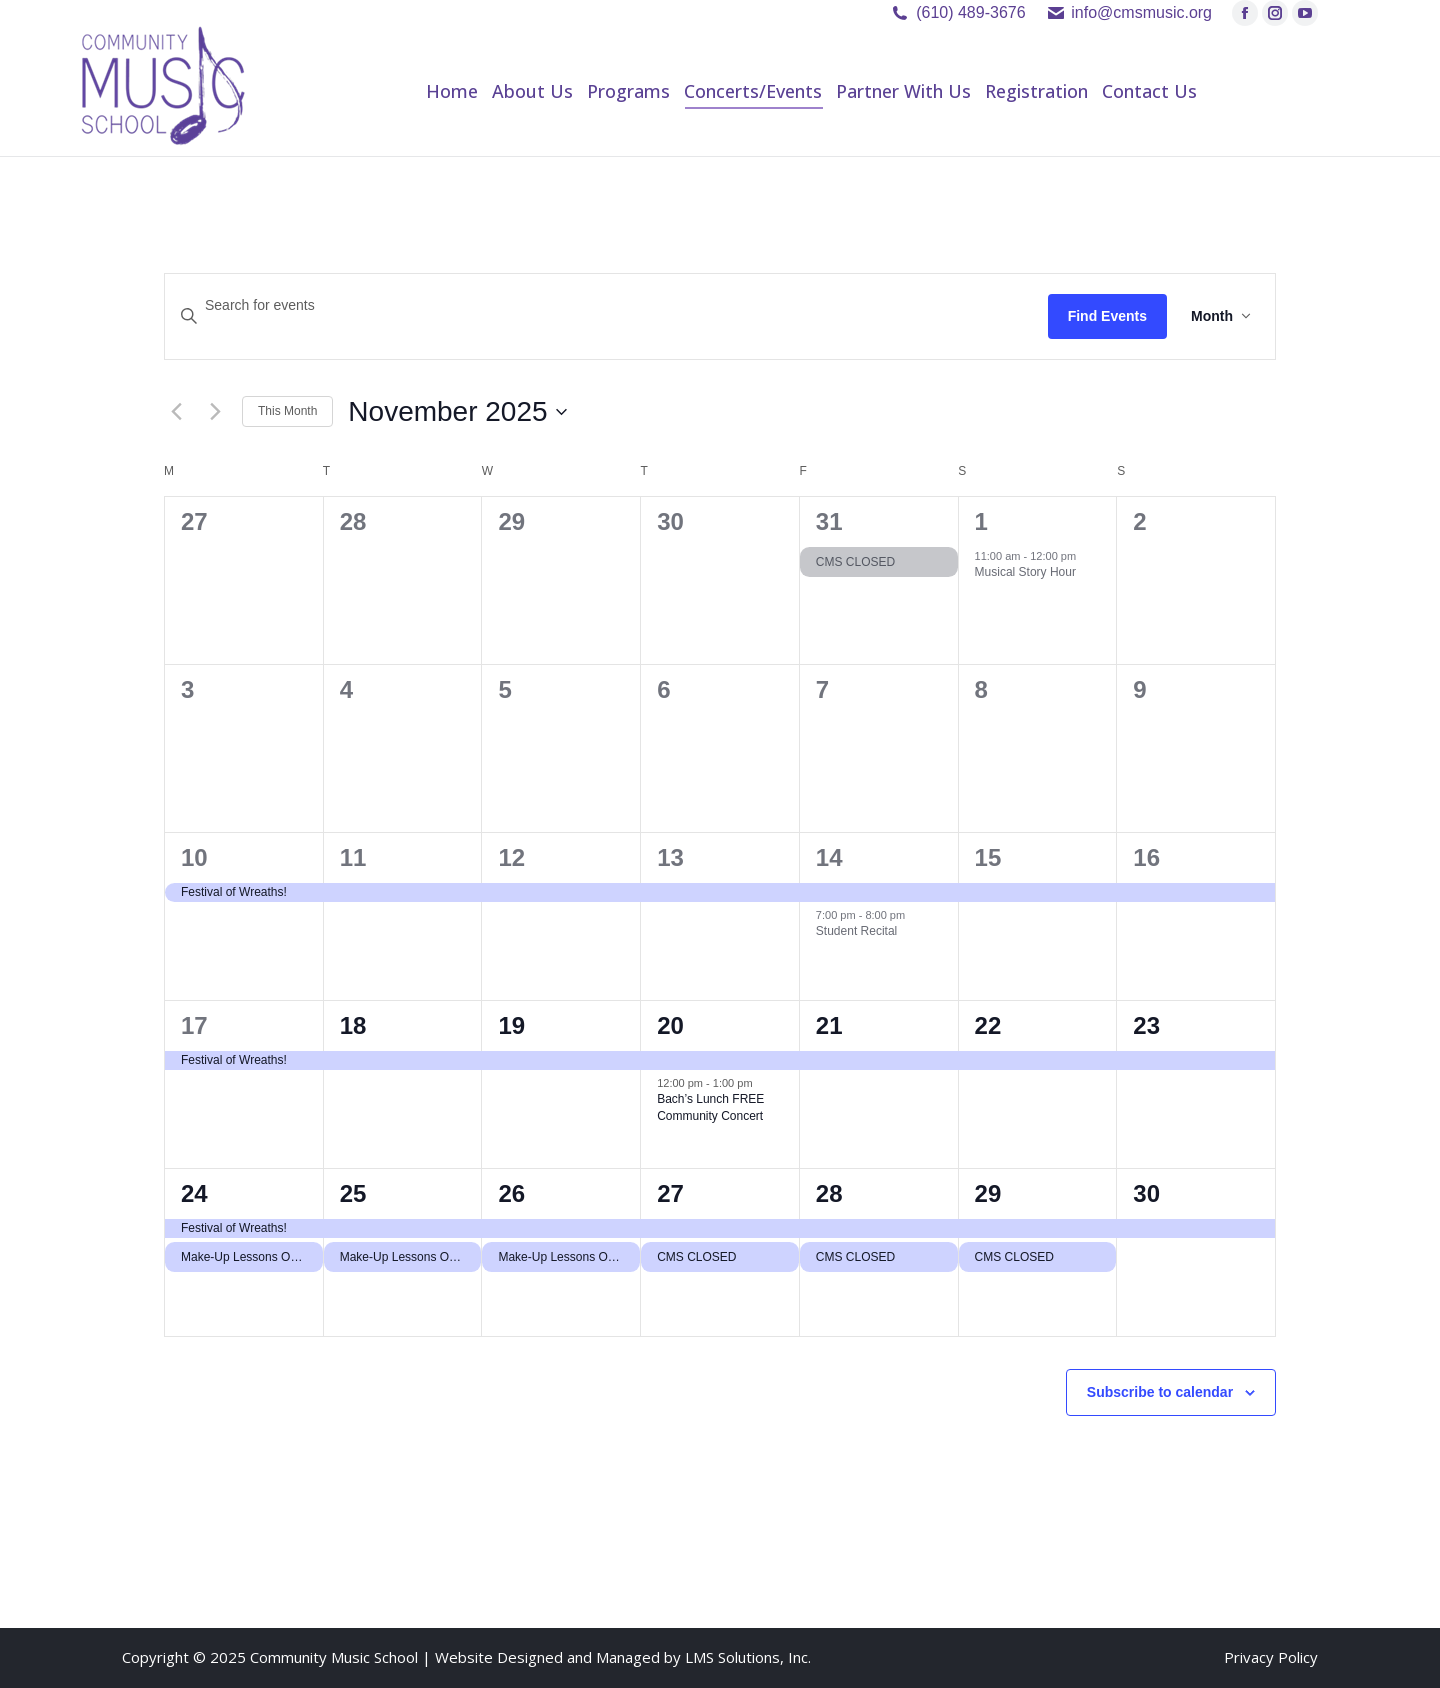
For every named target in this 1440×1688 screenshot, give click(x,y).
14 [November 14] (829, 857)
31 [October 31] (829, 521)
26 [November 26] (511, 1193)
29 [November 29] (988, 1193)
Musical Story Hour (1025, 572)
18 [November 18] (353, 1025)
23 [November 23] (1146, 1025)
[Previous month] (176, 412)
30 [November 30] (1146, 1193)
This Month (287, 411)
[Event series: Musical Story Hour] (1086, 556)
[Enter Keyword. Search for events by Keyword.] (606, 305)
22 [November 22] (988, 1025)
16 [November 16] (1146, 857)
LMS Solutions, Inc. (748, 1657)
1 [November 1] (981, 521)
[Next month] (215, 412)
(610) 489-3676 (970, 12)
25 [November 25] (353, 1193)
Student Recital (856, 931)
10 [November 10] (194, 857)
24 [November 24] (194, 1193)
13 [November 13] (670, 857)
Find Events (1107, 316)
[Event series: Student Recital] (915, 915)
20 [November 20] (670, 1025)
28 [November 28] (829, 1193)
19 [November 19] (511, 1025)
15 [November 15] (988, 857)
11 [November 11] (353, 857)
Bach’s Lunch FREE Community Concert (710, 1107)
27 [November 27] (670, 1193)
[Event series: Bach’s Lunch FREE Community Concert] (763, 1083)
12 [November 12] (511, 857)
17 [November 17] (194, 1025)
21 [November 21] (829, 1025)
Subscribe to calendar (1160, 1392)
